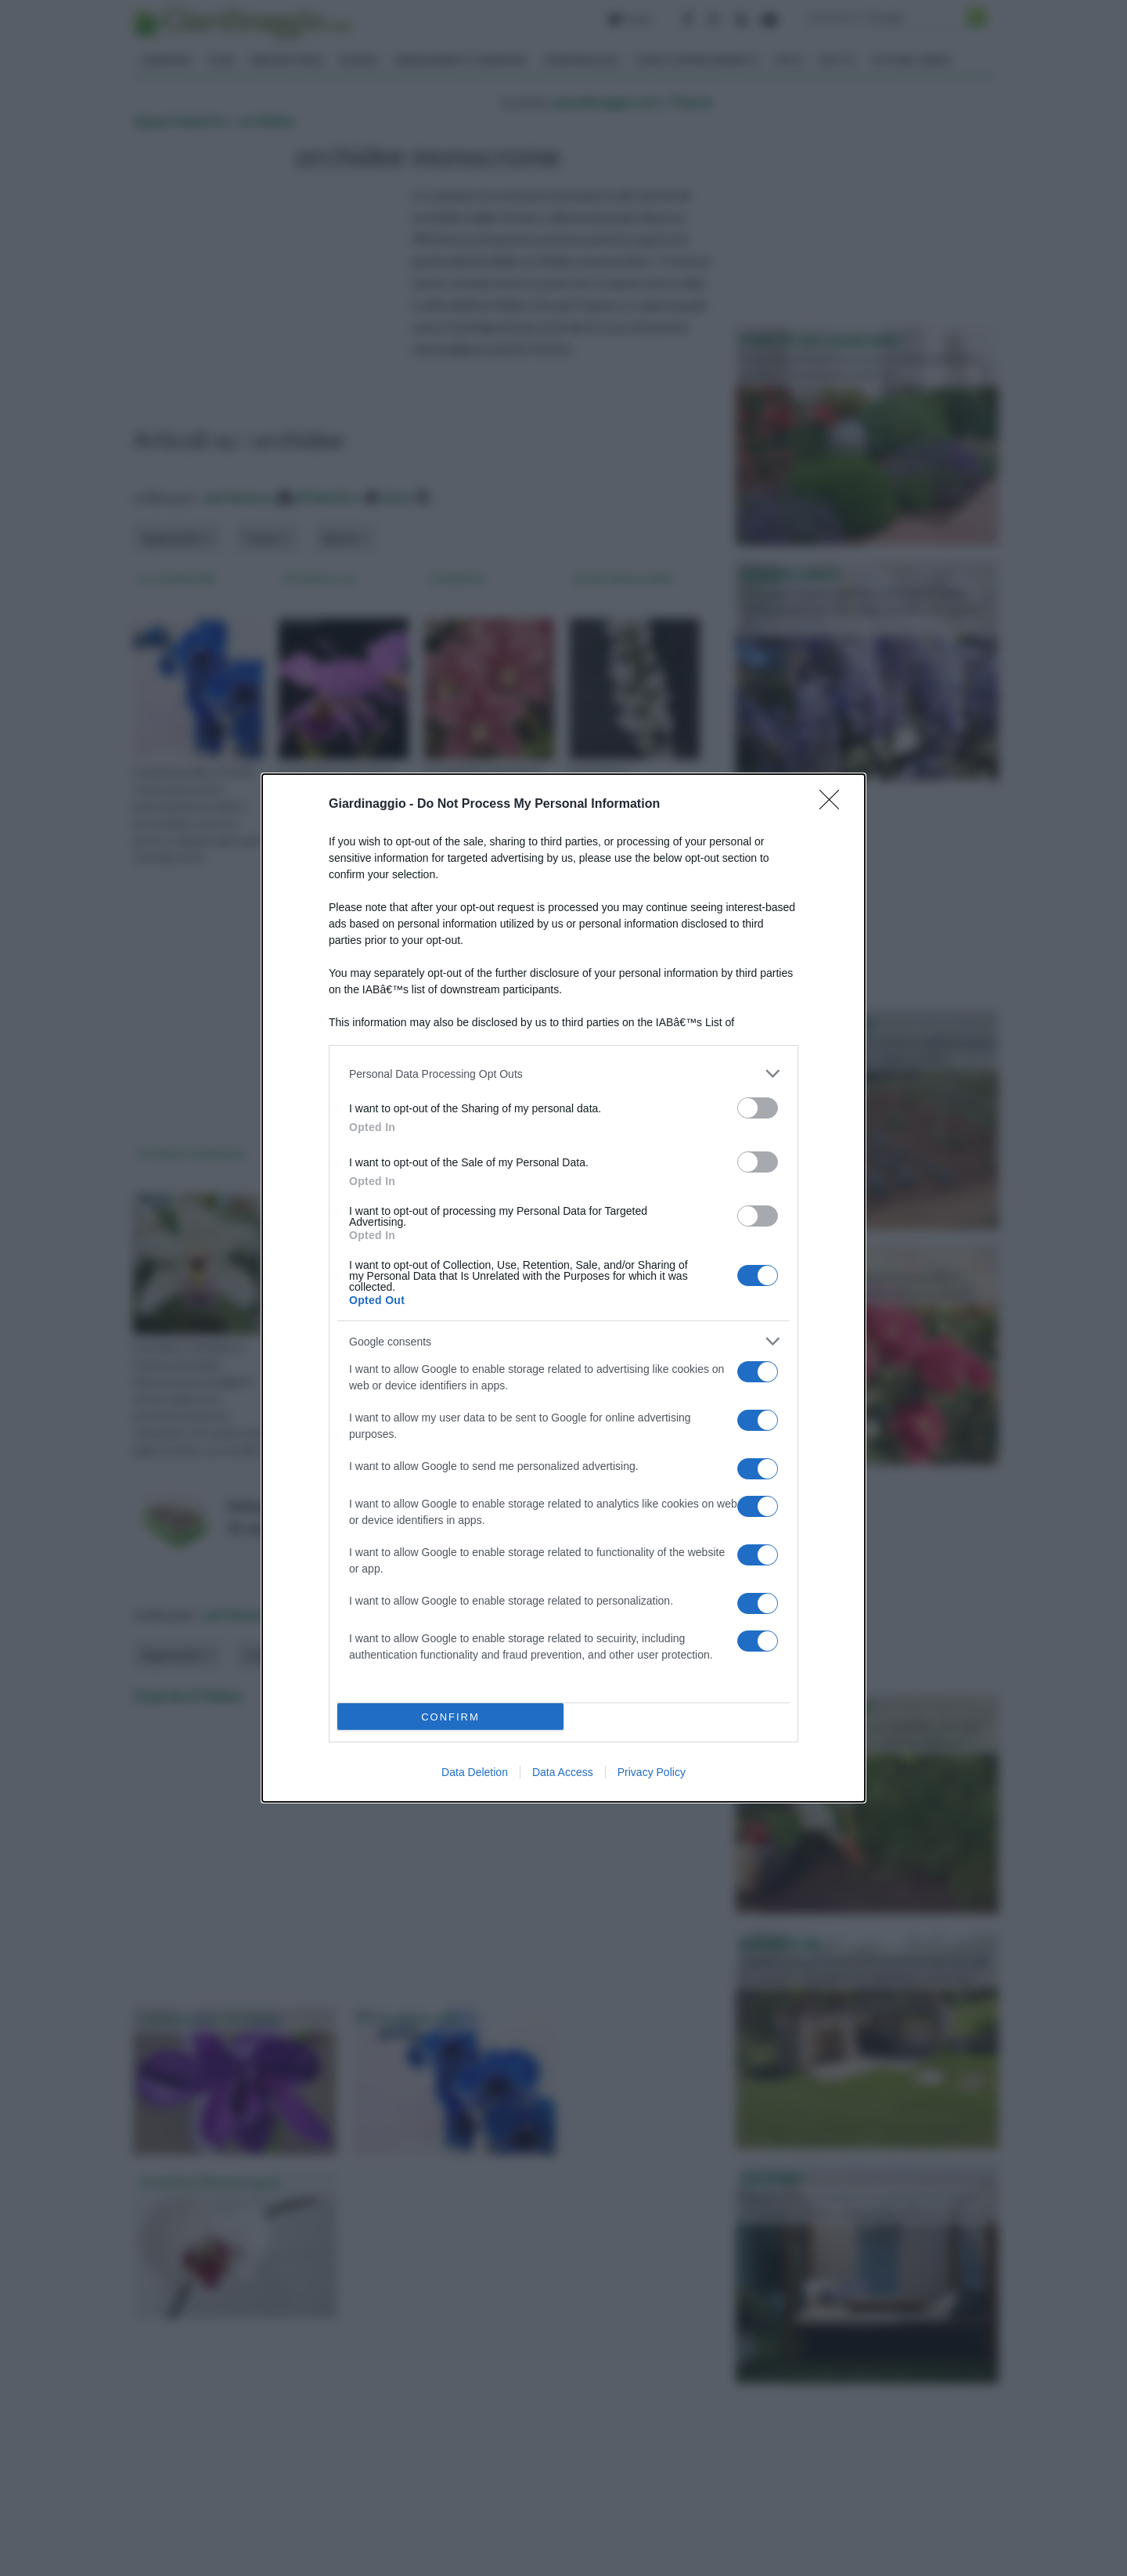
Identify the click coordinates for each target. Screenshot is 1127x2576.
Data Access (562, 1772)
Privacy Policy (652, 1772)
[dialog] (563, 1288)
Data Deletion (474, 1772)
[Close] (834, 805)
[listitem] (563, 1073)
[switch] (757, 1108)
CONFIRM (450, 1717)
